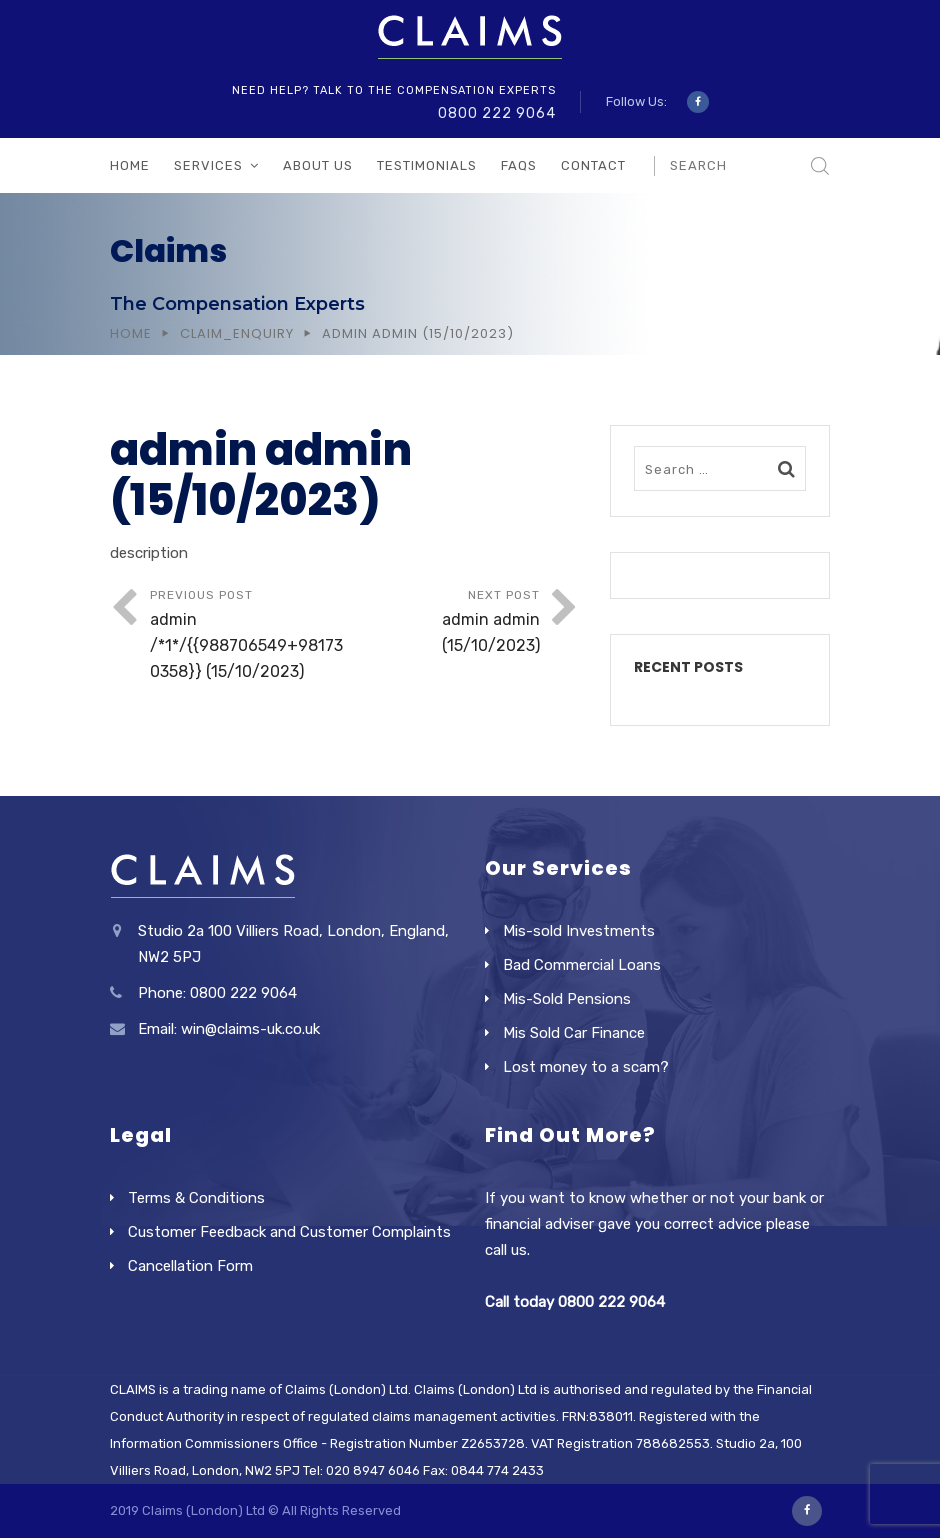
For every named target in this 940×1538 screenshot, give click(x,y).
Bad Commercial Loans (582, 965)
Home (130, 165)
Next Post (442, 623)
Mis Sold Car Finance (574, 1033)
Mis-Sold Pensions (567, 999)
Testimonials (427, 165)
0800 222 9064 (497, 113)
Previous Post (247, 636)
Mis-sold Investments (579, 931)
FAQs (519, 165)
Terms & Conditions (196, 1198)
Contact (593, 165)
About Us (318, 165)
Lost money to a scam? (586, 1067)
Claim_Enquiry (237, 333)
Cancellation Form (190, 1266)
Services (208, 165)
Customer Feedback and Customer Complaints (289, 1232)
